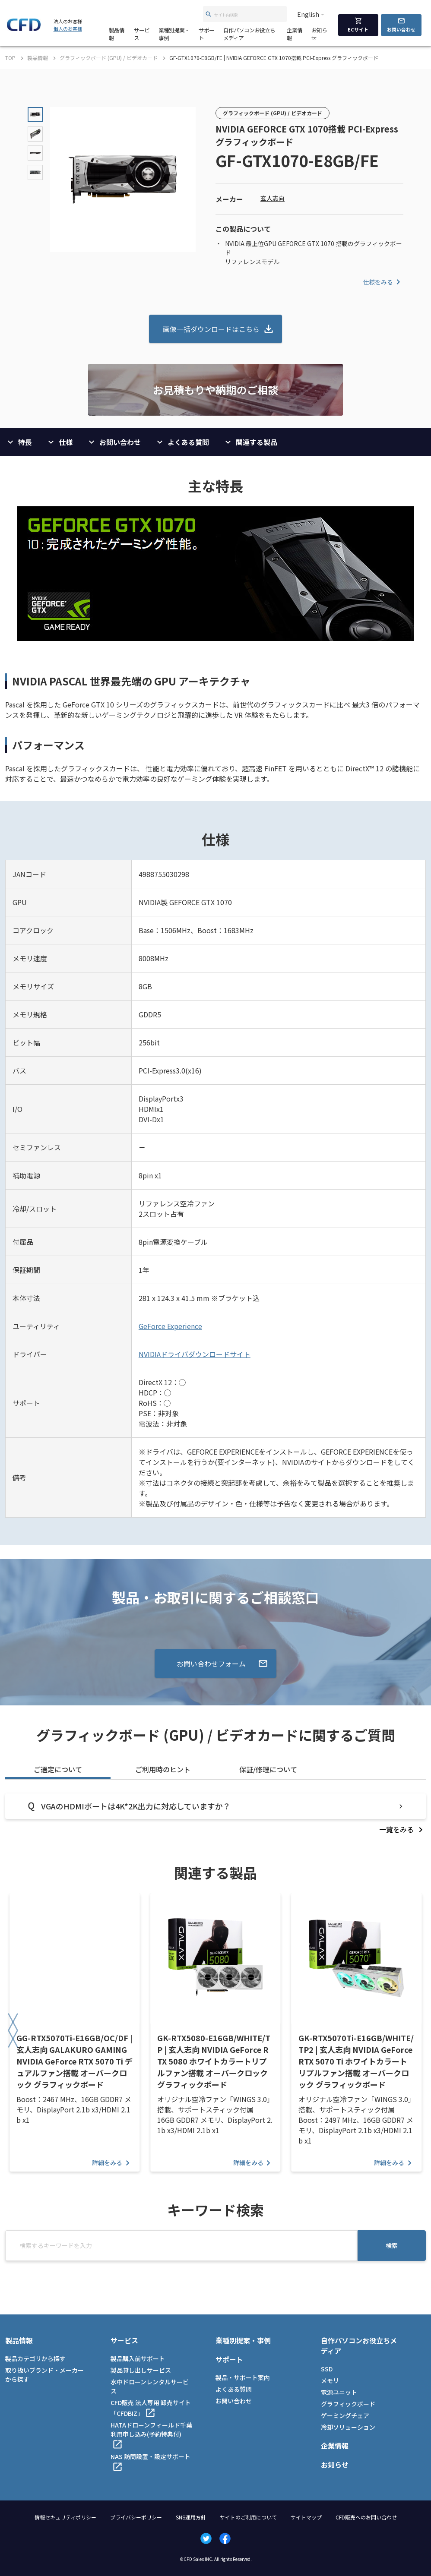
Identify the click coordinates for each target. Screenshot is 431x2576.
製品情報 (116, 34)
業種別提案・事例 (174, 34)
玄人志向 (272, 198)
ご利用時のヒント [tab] (162, 1769)
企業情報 (294, 34)
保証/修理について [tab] (268, 1769)
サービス (141, 34)
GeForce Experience (170, 1326)
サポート (206, 34)
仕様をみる (383, 282)
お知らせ (319, 34)
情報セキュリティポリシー (65, 2517)
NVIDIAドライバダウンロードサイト (194, 1354)
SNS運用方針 (191, 2517)
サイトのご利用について (248, 2517)
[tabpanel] (215, 1813)
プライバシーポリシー (136, 2517)
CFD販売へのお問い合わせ (366, 2517)
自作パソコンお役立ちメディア (249, 34)
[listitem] (402, 1829)
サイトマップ (306, 2517)
